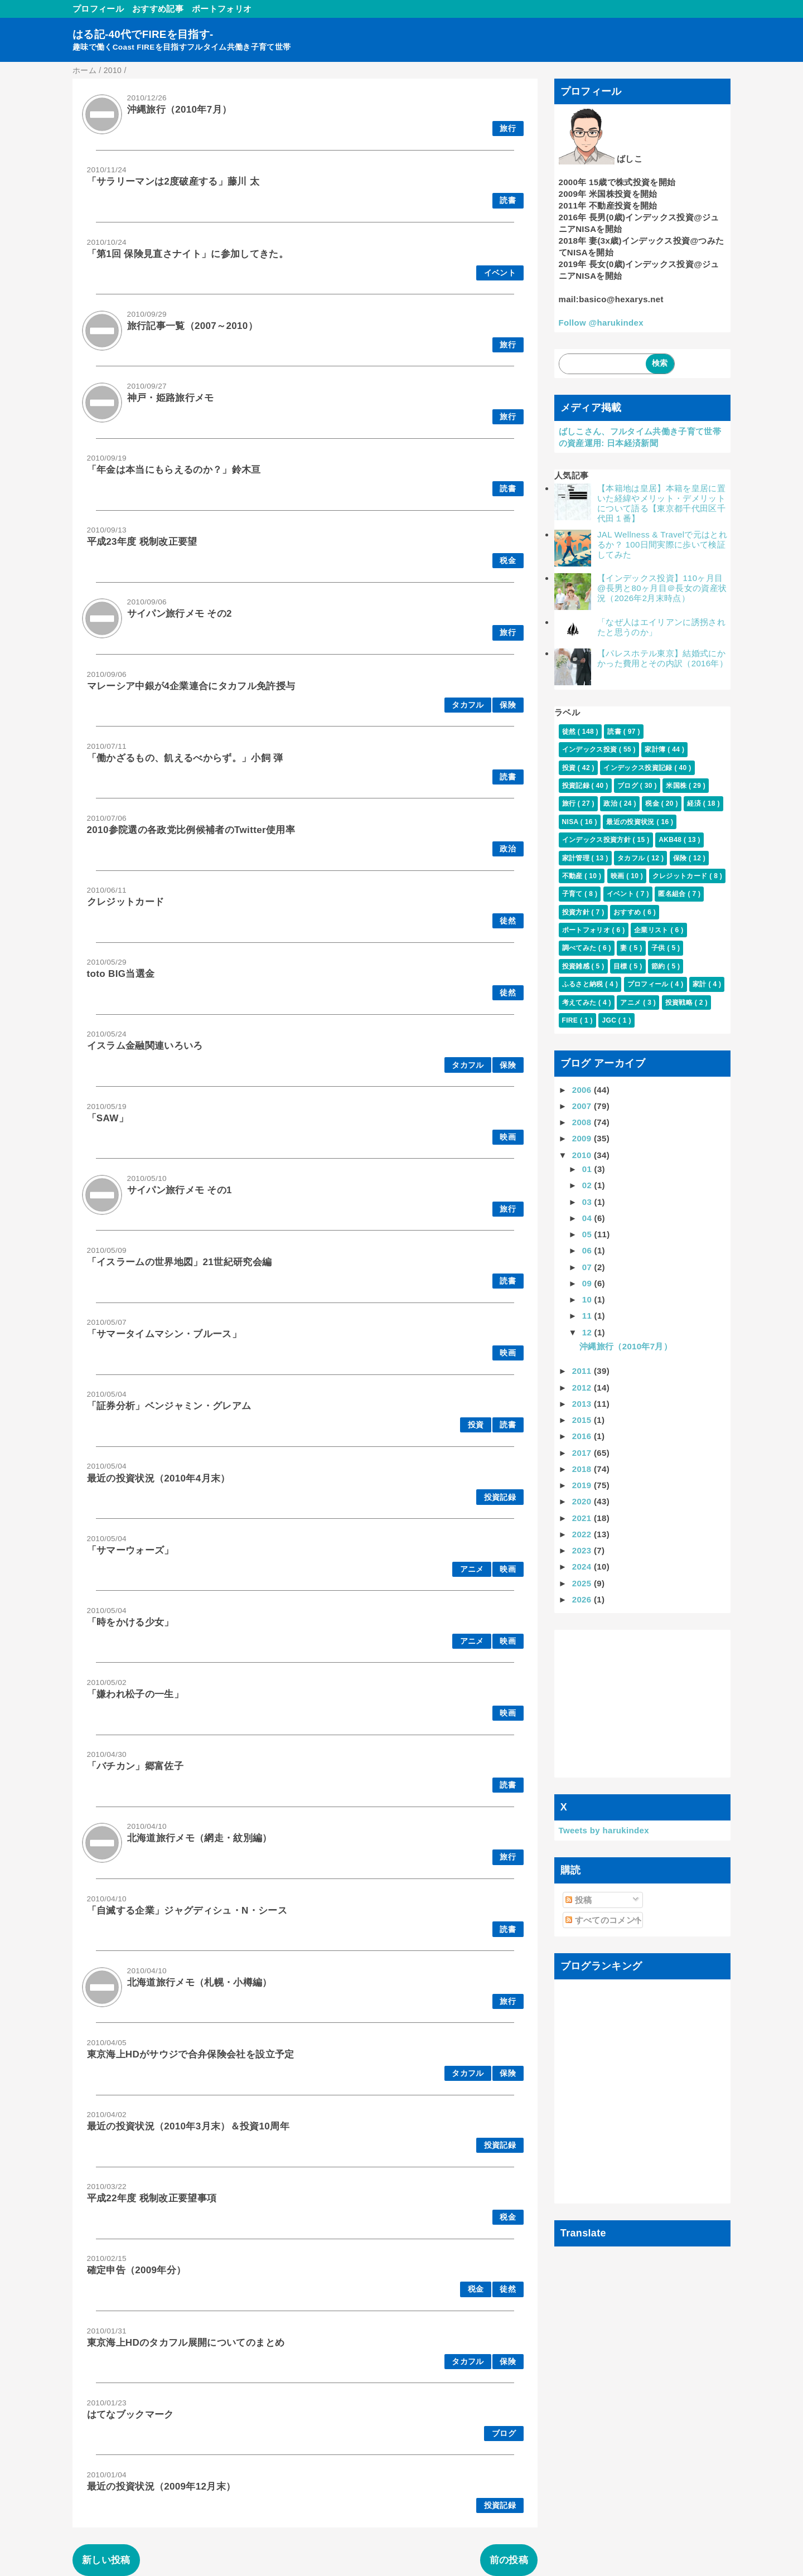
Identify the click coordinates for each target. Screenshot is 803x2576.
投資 (476, 1425)
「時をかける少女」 (130, 1622)
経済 (695, 803)
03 (588, 1202)
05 (588, 1234)
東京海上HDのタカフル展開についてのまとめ (186, 2342)
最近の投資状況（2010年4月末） (158, 1478)
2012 (583, 1387)
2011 (583, 1371)
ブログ (504, 2433)
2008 (583, 1122)
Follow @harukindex (601, 322)
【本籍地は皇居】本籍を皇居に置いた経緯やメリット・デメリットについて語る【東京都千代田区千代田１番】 (661, 503)
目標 (621, 966)
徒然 (508, 921)
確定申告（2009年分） (136, 2270)
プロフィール (98, 8)
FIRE (571, 1020)
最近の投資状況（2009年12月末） (161, 2486)
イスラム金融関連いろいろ (145, 1045)
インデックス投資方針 (597, 840)
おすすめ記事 (157, 8)
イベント (500, 273)
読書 (508, 200)
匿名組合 (673, 894)
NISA (571, 822)
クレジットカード (126, 902)
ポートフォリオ (221, 8)
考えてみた (580, 1002)
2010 (583, 1155)
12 (588, 1332)
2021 (583, 1518)
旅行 (508, 128)
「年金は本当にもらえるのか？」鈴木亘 (174, 469)
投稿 (578, 1900)
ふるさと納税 (584, 984)
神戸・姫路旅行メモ (170, 398)
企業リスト (652, 930)
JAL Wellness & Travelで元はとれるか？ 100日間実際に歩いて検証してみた (662, 544)
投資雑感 (577, 966)
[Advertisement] (643, 1703)
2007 (583, 1106)
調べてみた (580, 948)
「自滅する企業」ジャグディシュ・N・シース (187, 1910)
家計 (700, 984)
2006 (583, 1090)
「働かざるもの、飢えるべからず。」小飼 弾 (185, 758)
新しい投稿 (106, 2560)
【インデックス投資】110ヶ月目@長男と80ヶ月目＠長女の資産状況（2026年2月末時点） (662, 588)
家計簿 (656, 749)
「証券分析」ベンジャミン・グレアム (169, 1406)
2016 (583, 1436)
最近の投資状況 (631, 822)
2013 (583, 1403)
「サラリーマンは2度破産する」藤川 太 (173, 181)
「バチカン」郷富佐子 (135, 1766)
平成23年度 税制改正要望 (142, 541)
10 (588, 1299)
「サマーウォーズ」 (130, 1550)
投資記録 (500, 1497)
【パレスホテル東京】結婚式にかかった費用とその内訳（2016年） (662, 658)
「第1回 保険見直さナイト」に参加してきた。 (188, 254)
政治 (508, 849)
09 (588, 1283)
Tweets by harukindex (604, 1830)
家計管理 (577, 858)
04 (588, 1218)
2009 (583, 1138)
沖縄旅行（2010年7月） (179, 109)
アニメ (472, 1569)
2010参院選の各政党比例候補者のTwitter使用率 (191, 830)
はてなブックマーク (130, 2414)
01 (588, 1169)
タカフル (467, 705)
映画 (508, 1137)
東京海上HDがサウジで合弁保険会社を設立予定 (190, 2054)
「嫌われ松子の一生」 (135, 1694)
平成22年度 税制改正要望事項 (152, 2198)
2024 (583, 1566)
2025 (583, 1583)
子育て (573, 894)
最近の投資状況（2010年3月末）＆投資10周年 (188, 2126)
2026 (583, 1599)
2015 (583, 1420)
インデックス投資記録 (638, 768)
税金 (508, 560)
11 (588, 1315)
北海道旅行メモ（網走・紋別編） (199, 1838)
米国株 (677, 786)
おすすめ (628, 912)
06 (588, 1250)
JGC (610, 1020)
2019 (583, 1485)
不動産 (573, 876)
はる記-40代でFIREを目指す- (143, 34)
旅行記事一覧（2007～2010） (192, 326)
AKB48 (671, 840)
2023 (583, 1550)
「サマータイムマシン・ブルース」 (164, 1334)
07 (588, 1267)
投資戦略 (680, 1002)
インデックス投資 (590, 749)
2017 (583, 1453)
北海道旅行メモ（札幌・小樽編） (199, 1982)
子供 (659, 948)
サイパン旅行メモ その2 (179, 613)
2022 (583, 1534)
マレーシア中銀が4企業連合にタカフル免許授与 (191, 686)
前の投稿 (509, 2560)
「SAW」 (107, 1118)
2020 (583, 1501)
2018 (583, 1469)
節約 (659, 966)
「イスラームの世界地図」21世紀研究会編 (179, 1262)
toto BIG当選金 (121, 974)
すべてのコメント (604, 1920)
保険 (508, 705)
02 (588, 1185)
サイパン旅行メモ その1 (179, 1190)
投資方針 (577, 912)
